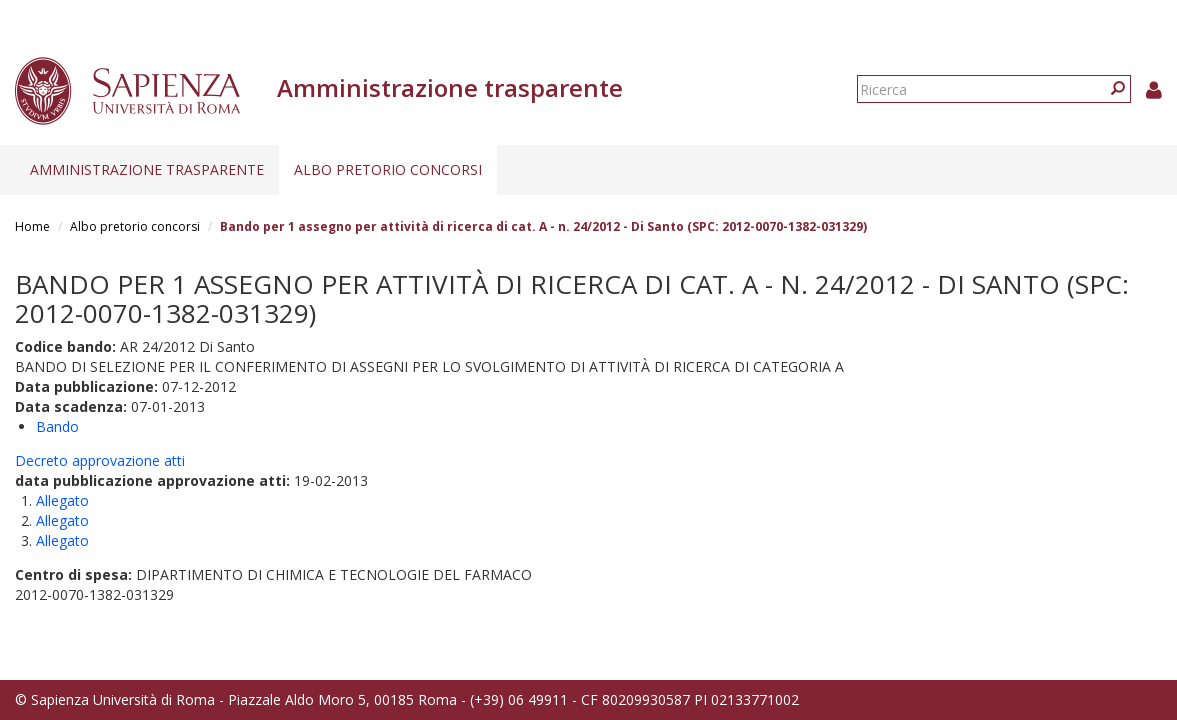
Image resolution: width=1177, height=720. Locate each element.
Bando (57, 426)
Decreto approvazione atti (100, 460)
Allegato (62, 500)
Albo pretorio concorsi (388, 169)
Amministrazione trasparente (147, 169)
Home (32, 226)
